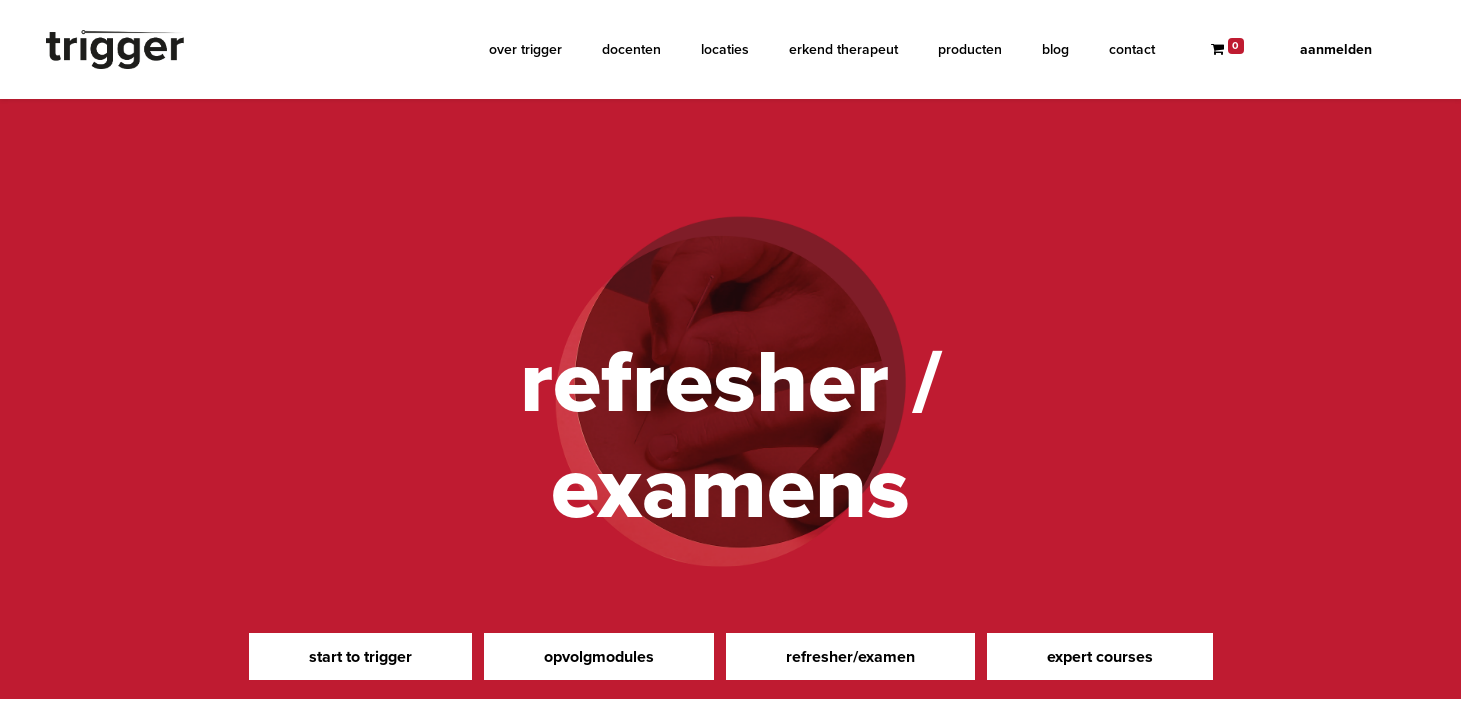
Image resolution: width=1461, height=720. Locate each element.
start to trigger (360, 656)
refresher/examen (850, 656)
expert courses (1100, 656)
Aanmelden (1336, 49)
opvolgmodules (599, 656)
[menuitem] (525, 49)
